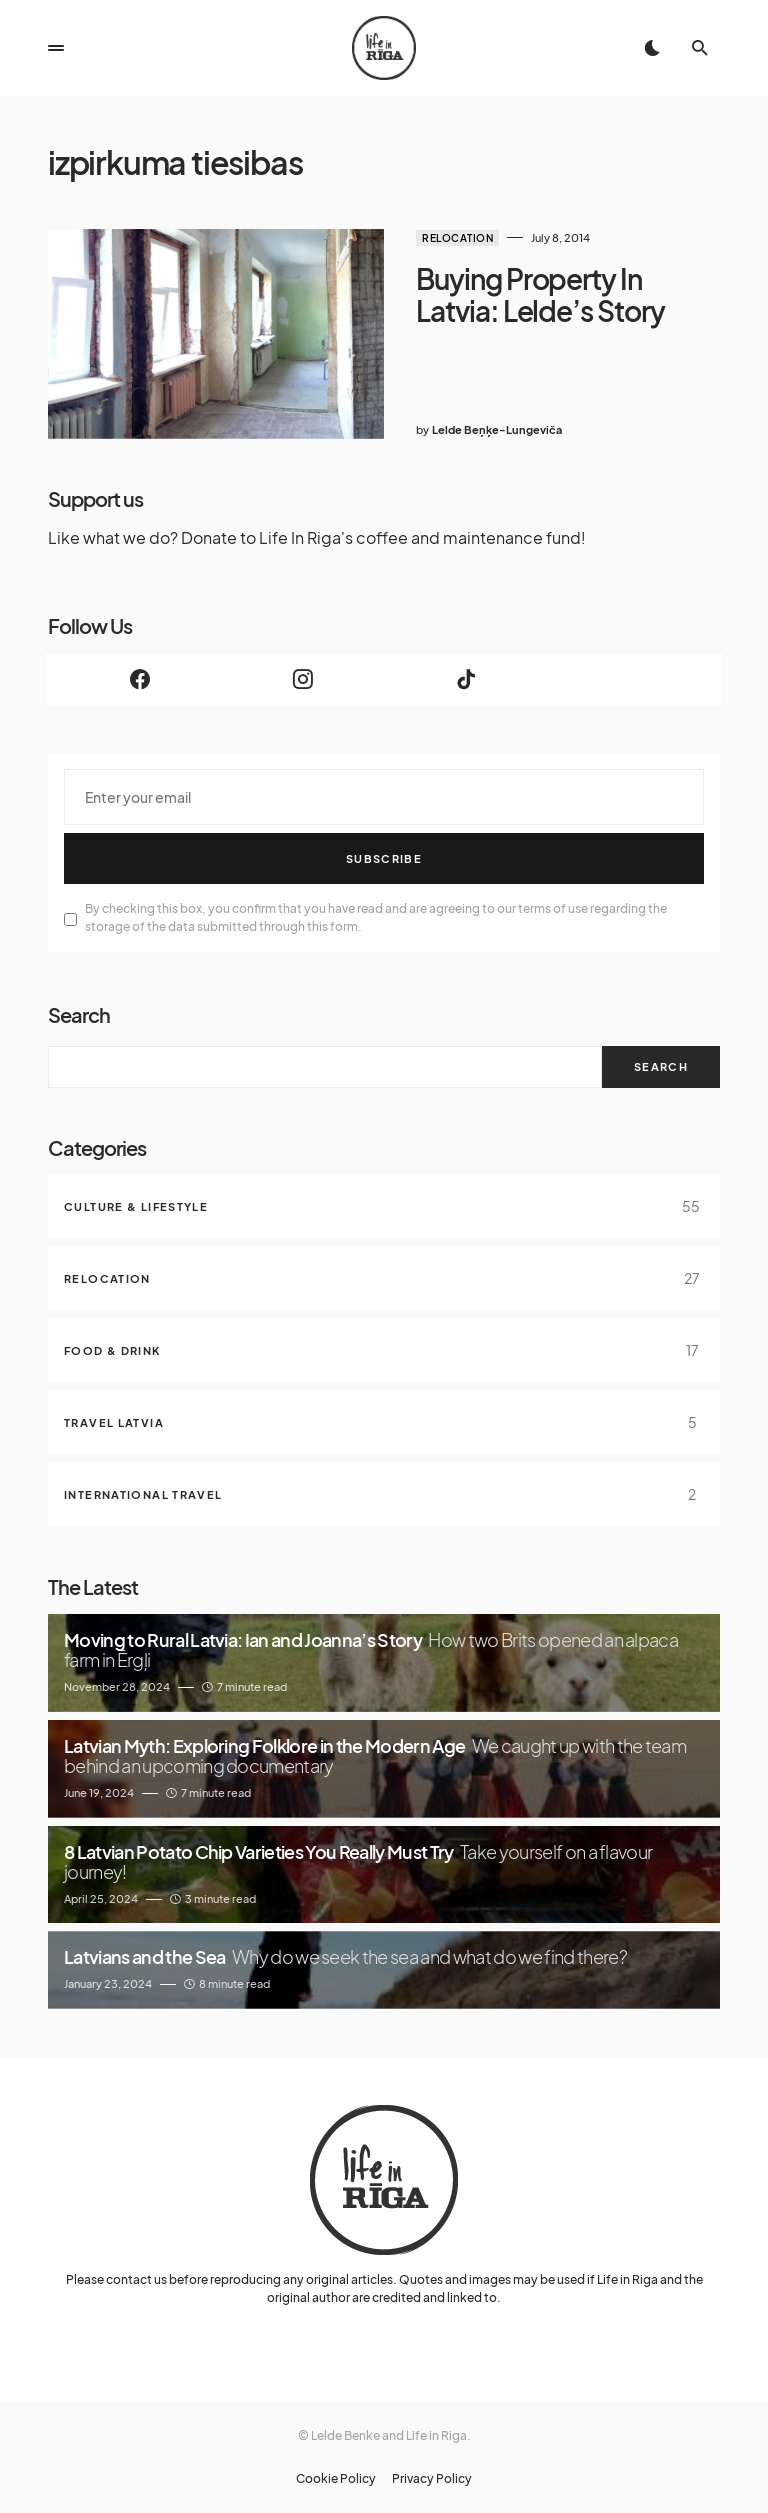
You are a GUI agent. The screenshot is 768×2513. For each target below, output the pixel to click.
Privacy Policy (432, 2479)
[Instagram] (302, 679)
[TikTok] (465, 679)
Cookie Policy (336, 2479)
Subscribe (384, 858)
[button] (56, 48)
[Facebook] (139, 679)
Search (79, 1014)
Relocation (457, 238)
